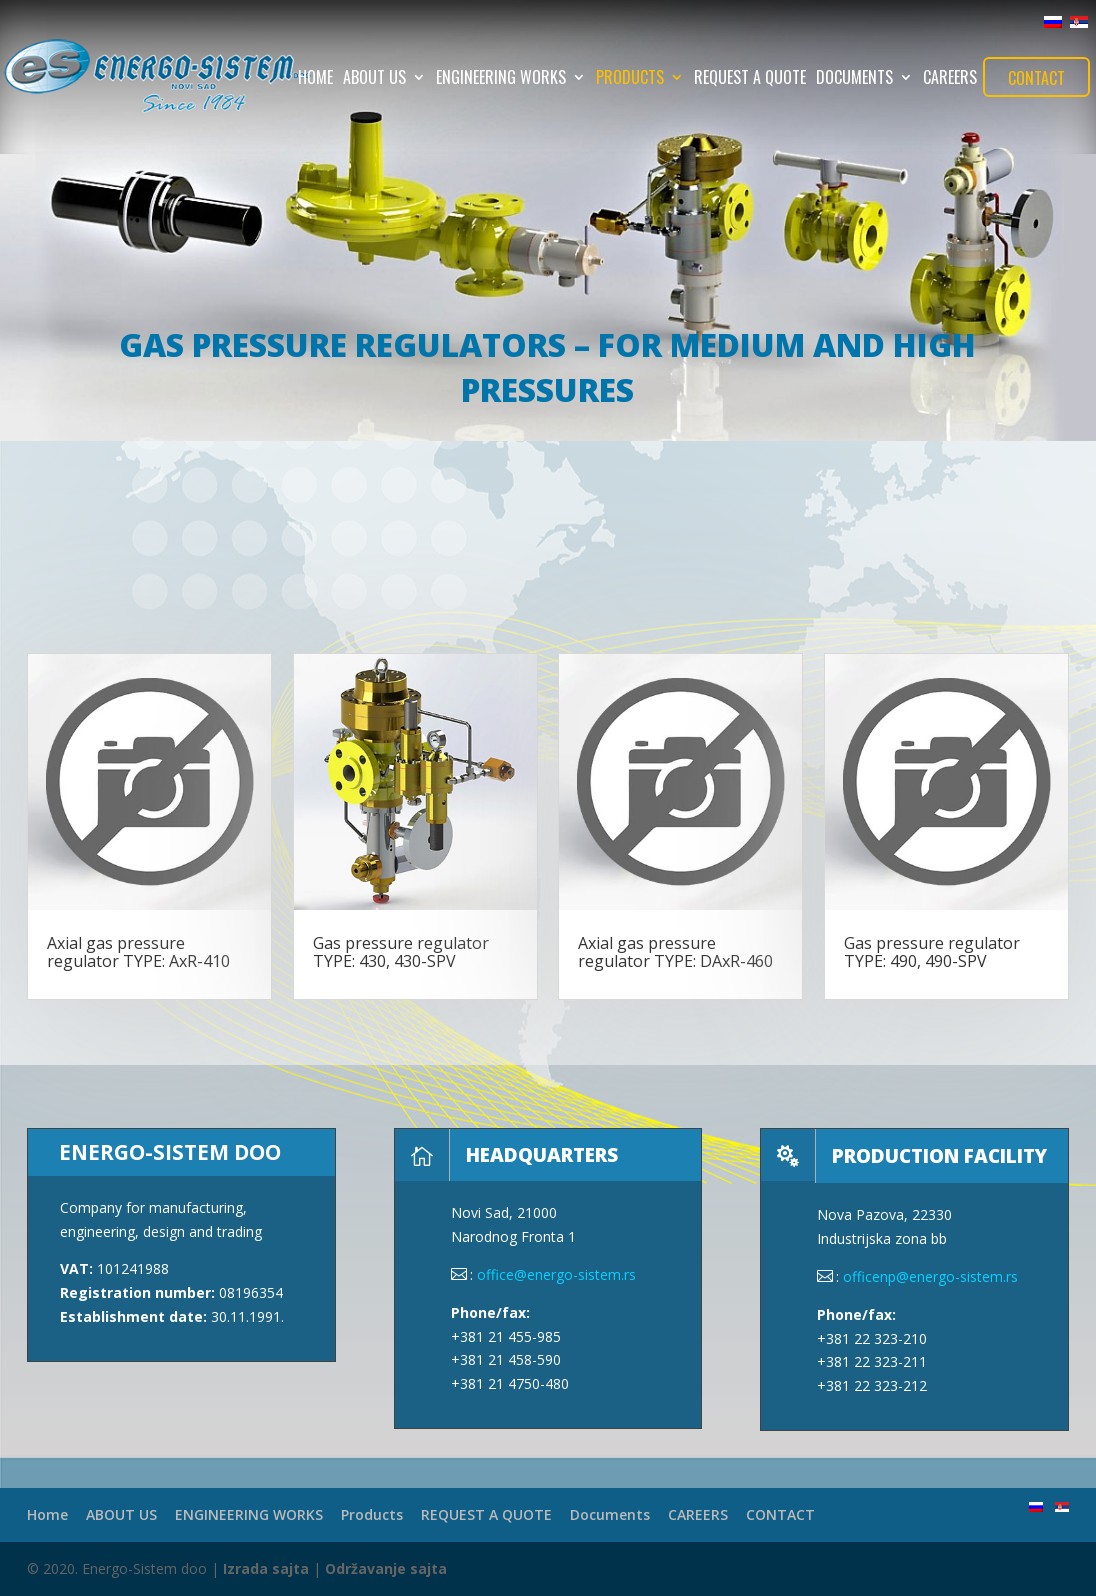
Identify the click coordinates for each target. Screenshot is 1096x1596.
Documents (854, 79)
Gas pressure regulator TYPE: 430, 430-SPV (401, 952)
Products (630, 79)
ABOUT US (374, 79)
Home (315, 79)
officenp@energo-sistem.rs (930, 1276)
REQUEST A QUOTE (750, 79)
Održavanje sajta (386, 1568)
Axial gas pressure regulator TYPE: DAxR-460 (675, 952)
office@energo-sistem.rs (556, 1274)
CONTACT (1036, 78)
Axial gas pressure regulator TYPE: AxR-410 (138, 952)
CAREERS (950, 79)
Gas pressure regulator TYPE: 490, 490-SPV (932, 952)
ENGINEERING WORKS (501, 79)
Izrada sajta (266, 1568)
